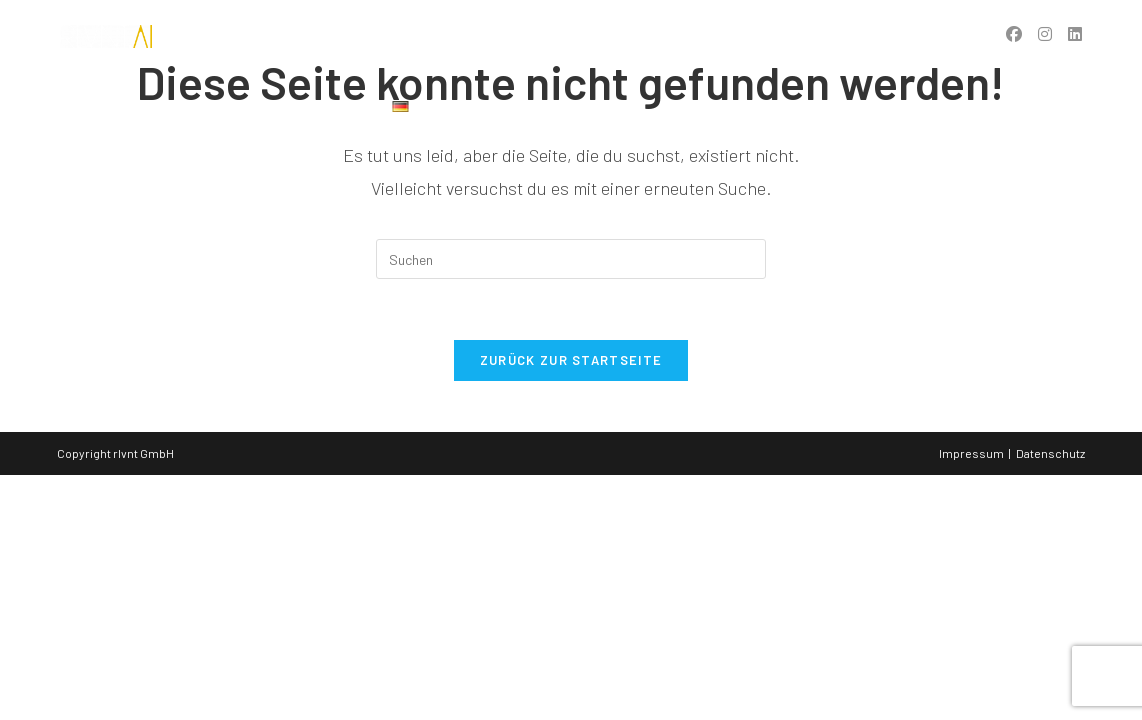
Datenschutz (1050, 453)
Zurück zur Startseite (571, 360)
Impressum (971, 453)
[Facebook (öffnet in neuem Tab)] (1014, 34)
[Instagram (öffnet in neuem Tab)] (1045, 34)
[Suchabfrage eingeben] (571, 259)
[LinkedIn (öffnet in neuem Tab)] (1075, 34)
